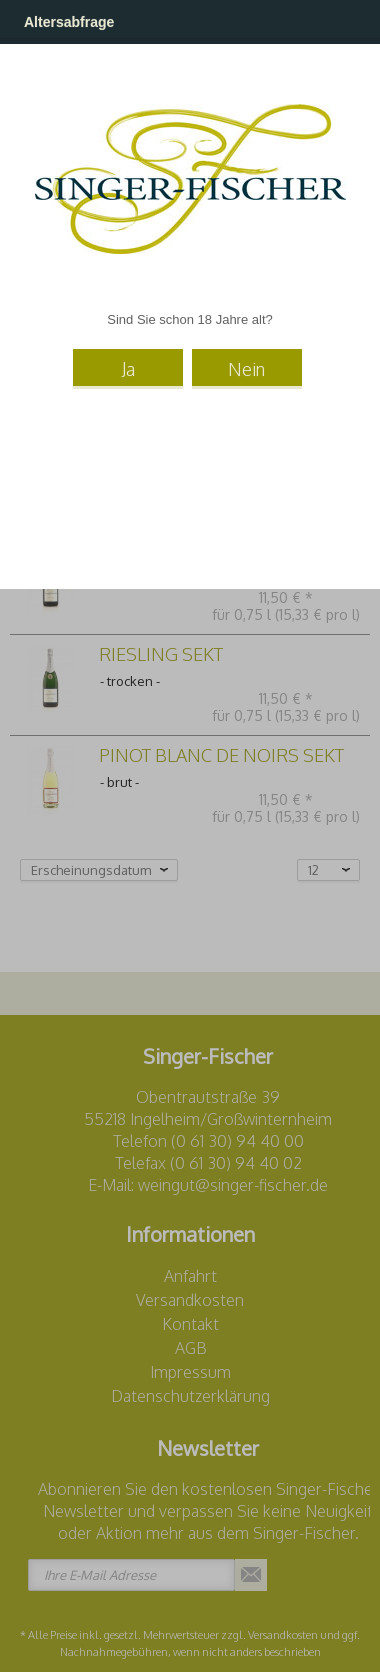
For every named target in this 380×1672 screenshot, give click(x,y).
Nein (246, 369)
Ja (128, 369)
